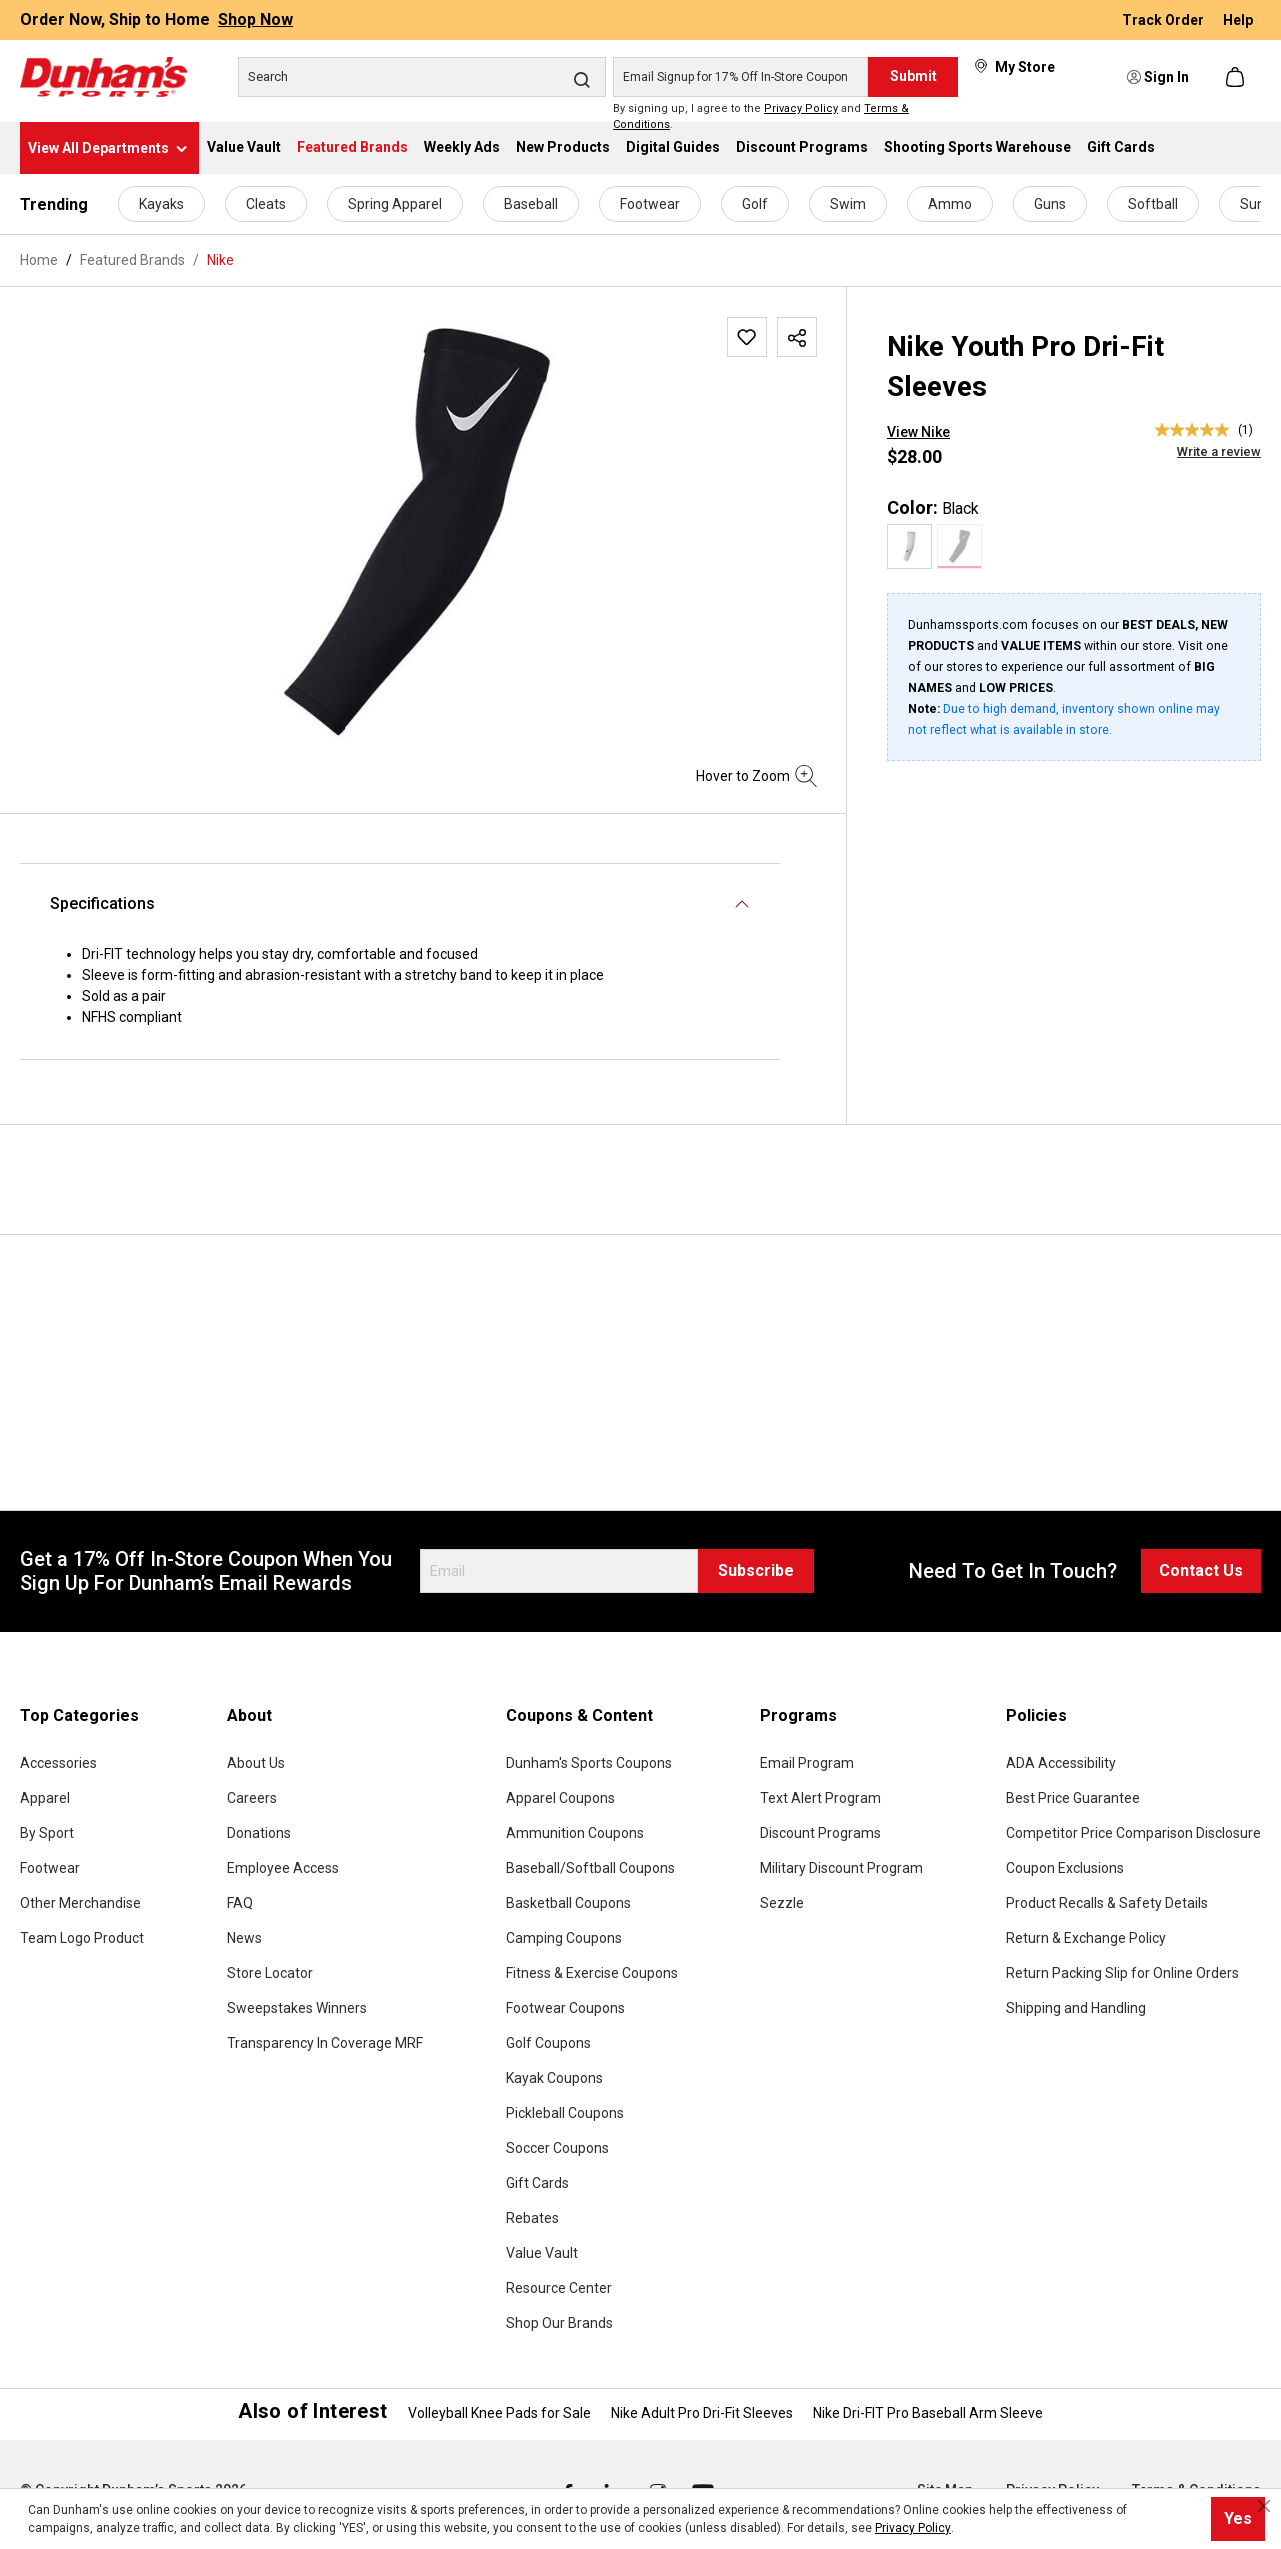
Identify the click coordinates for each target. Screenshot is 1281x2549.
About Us (256, 1763)
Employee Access (283, 1868)
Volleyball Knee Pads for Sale (499, 2413)
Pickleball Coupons (565, 2113)
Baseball (531, 204)
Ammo (950, 204)
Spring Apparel (395, 204)
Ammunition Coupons (575, 1833)
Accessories (58, 1763)
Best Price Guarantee (1073, 1798)
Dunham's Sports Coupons (589, 1763)
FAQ (240, 1903)
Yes (1238, 2518)
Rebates (532, 2218)
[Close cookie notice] (1264, 2506)
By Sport (47, 1833)
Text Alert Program (820, 1798)
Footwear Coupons (565, 2008)
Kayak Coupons (554, 2078)
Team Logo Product (82, 1938)
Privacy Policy (801, 108)
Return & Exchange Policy (1086, 1938)
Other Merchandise (80, 1903)
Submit (913, 76)
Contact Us (1201, 1570)
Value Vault (542, 2253)
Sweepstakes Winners (297, 2008)
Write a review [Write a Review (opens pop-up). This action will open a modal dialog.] (1219, 451)
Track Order (1164, 20)
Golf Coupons (548, 2043)
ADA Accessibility (1061, 1763)
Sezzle (782, 1903)
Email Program (807, 1763)
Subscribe (756, 1570)
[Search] (422, 77)
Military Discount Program (841, 1868)
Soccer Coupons (557, 2148)
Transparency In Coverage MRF (325, 2043)
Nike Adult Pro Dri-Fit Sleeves (702, 2413)
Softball (1153, 204)
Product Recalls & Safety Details (1107, 1903)
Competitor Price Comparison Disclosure (1133, 1833)
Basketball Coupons (568, 1903)
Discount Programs (820, 1833)
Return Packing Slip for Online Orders (1122, 1973)
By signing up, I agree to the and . (761, 117)
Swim (848, 204)
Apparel (45, 1798)
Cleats (266, 204)
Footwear (650, 204)
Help (1238, 20)
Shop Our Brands (559, 2323)
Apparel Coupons (560, 1798)
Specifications (102, 903)
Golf (755, 204)
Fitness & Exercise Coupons (592, 1973)
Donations (259, 1833)
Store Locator (270, 1973)
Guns (1050, 204)
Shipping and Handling (1076, 2008)
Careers (252, 1798)
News (244, 1938)
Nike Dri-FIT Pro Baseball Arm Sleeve (928, 2413)
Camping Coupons (564, 1938)
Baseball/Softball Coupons (590, 1868)
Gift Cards (537, 2183)
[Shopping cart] (1237, 77)
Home (39, 260)
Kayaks (161, 204)
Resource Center (559, 2288)
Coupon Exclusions (1065, 1868)
